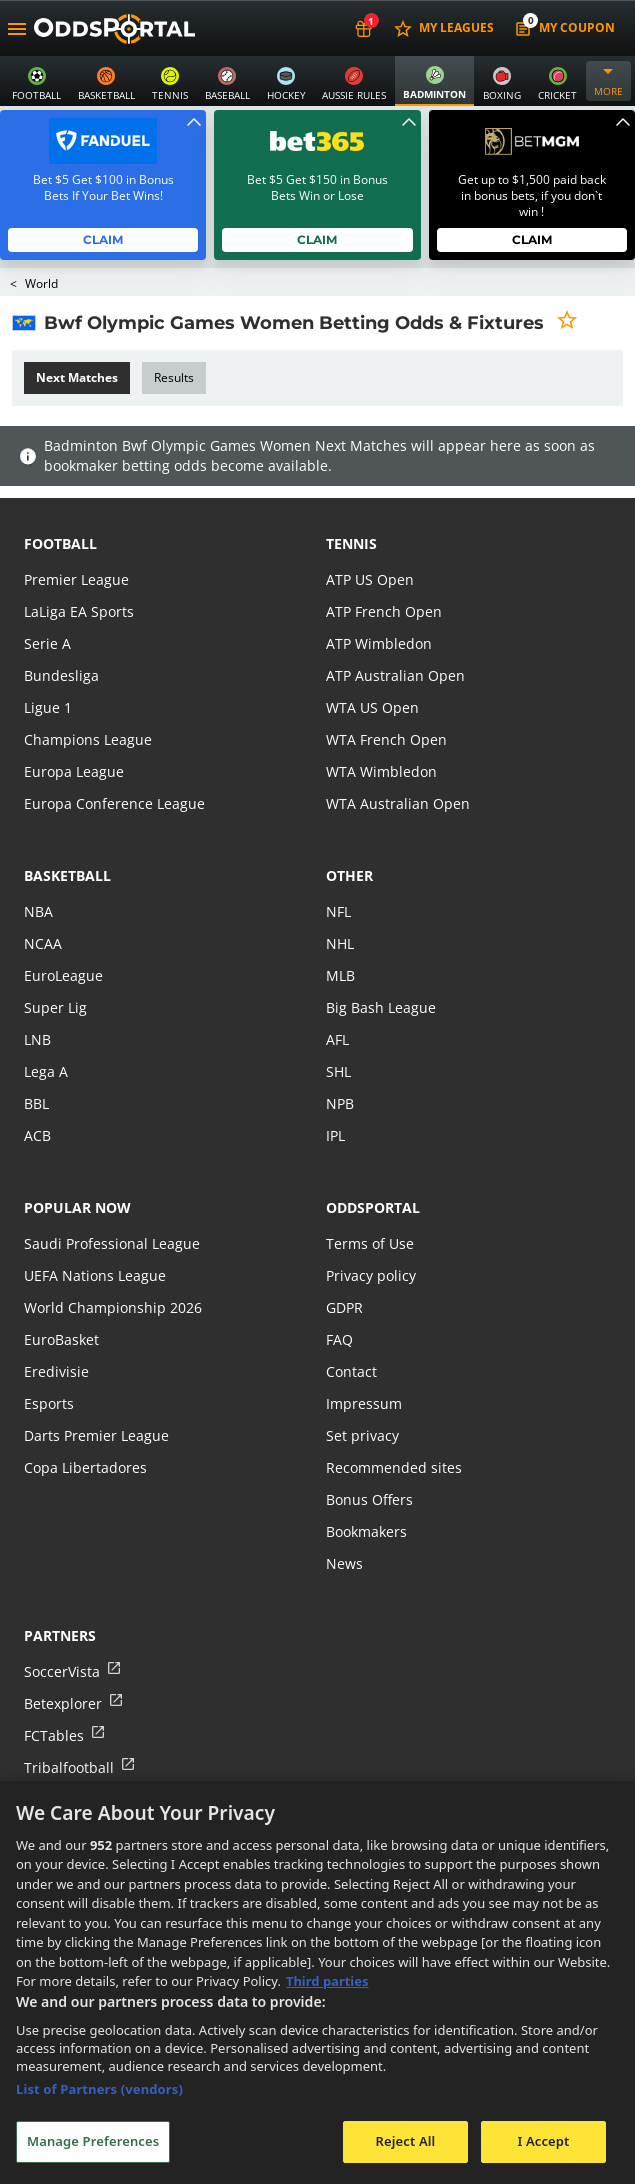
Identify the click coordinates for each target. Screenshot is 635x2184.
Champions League (86, 739)
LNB (37, 1039)
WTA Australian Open (395, 803)
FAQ (339, 1339)
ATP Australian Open (393, 675)
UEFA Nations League (93, 1275)
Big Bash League (379, 1007)
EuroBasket (61, 1339)
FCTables (53, 1735)
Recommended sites (392, 1467)
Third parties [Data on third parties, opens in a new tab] (327, 1981)
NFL (338, 911)
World (42, 283)
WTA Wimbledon (380, 771)
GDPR (344, 1307)
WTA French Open (384, 739)
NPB (340, 1103)
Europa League (73, 771)
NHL (340, 943)
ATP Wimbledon (378, 643)
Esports (48, 1403)
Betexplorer (62, 1703)
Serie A (46, 643)
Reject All (406, 2141)
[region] (317, 1982)
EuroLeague (63, 975)
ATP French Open (382, 611)
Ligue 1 (47, 707)
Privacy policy (370, 1275)
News (344, 1563)
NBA (38, 911)
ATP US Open (369, 579)
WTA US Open (371, 707)
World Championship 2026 (110, 1307)
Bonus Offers (369, 1499)
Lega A (45, 1071)
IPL (336, 1135)
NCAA (42, 943)
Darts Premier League (95, 1435)
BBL (36, 1103)
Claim (103, 239)
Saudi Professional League (109, 1243)
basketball (67, 875)
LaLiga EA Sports (77, 611)
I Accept (543, 2141)
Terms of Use (369, 1243)
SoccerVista (61, 1671)
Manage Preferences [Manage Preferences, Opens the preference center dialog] (93, 2141)
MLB (340, 975)
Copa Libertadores (84, 1467)
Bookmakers (367, 1531)
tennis (351, 543)
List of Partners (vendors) (99, 2089)
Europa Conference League (112, 803)
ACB (37, 1135)
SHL (338, 1071)
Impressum (363, 1403)
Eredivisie (55, 1371)
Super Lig (54, 1007)
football (60, 543)
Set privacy (361, 1435)
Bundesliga (60, 675)
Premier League (75, 579)
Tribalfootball (67, 1767)
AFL (337, 1039)
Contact (351, 1371)
